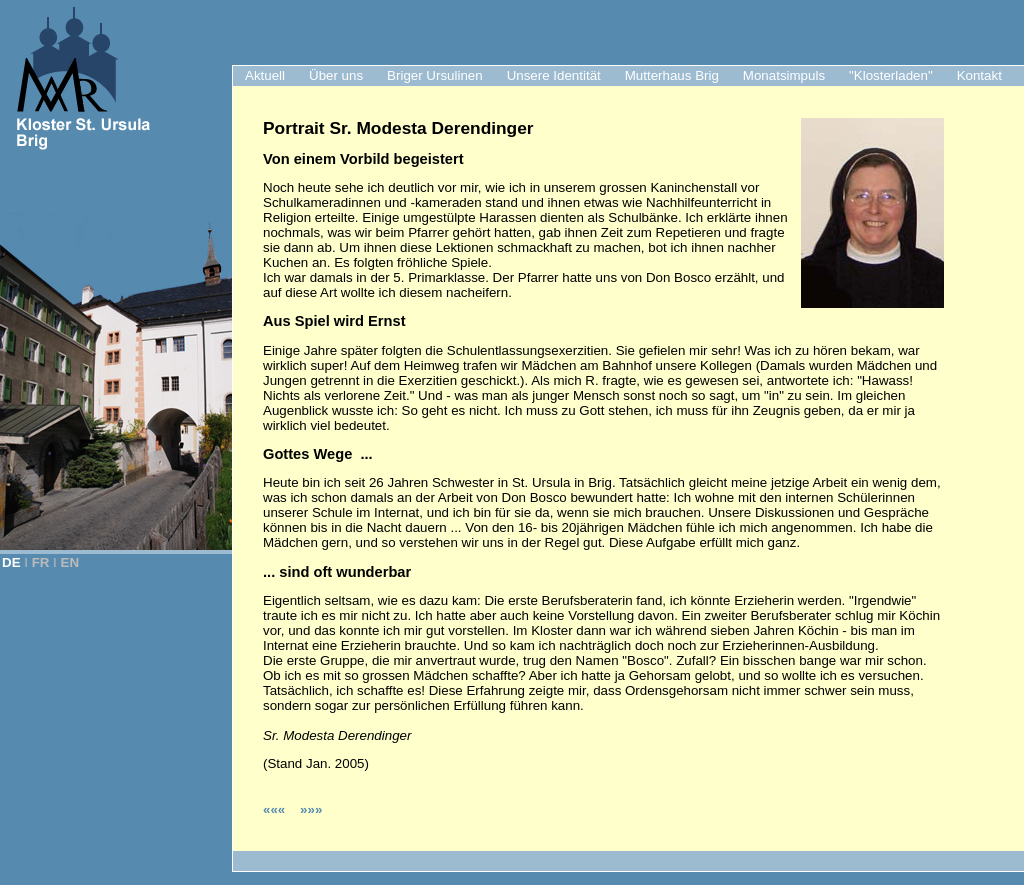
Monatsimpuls (784, 75)
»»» (311, 809)
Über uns (336, 75)
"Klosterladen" (891, 75)
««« (276, 809)
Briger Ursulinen (435, 75)
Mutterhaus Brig (672, 75)
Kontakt (979, 75)
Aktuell (265, 75)
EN (70, 562)
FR (41, 562)
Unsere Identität (554, 75)
